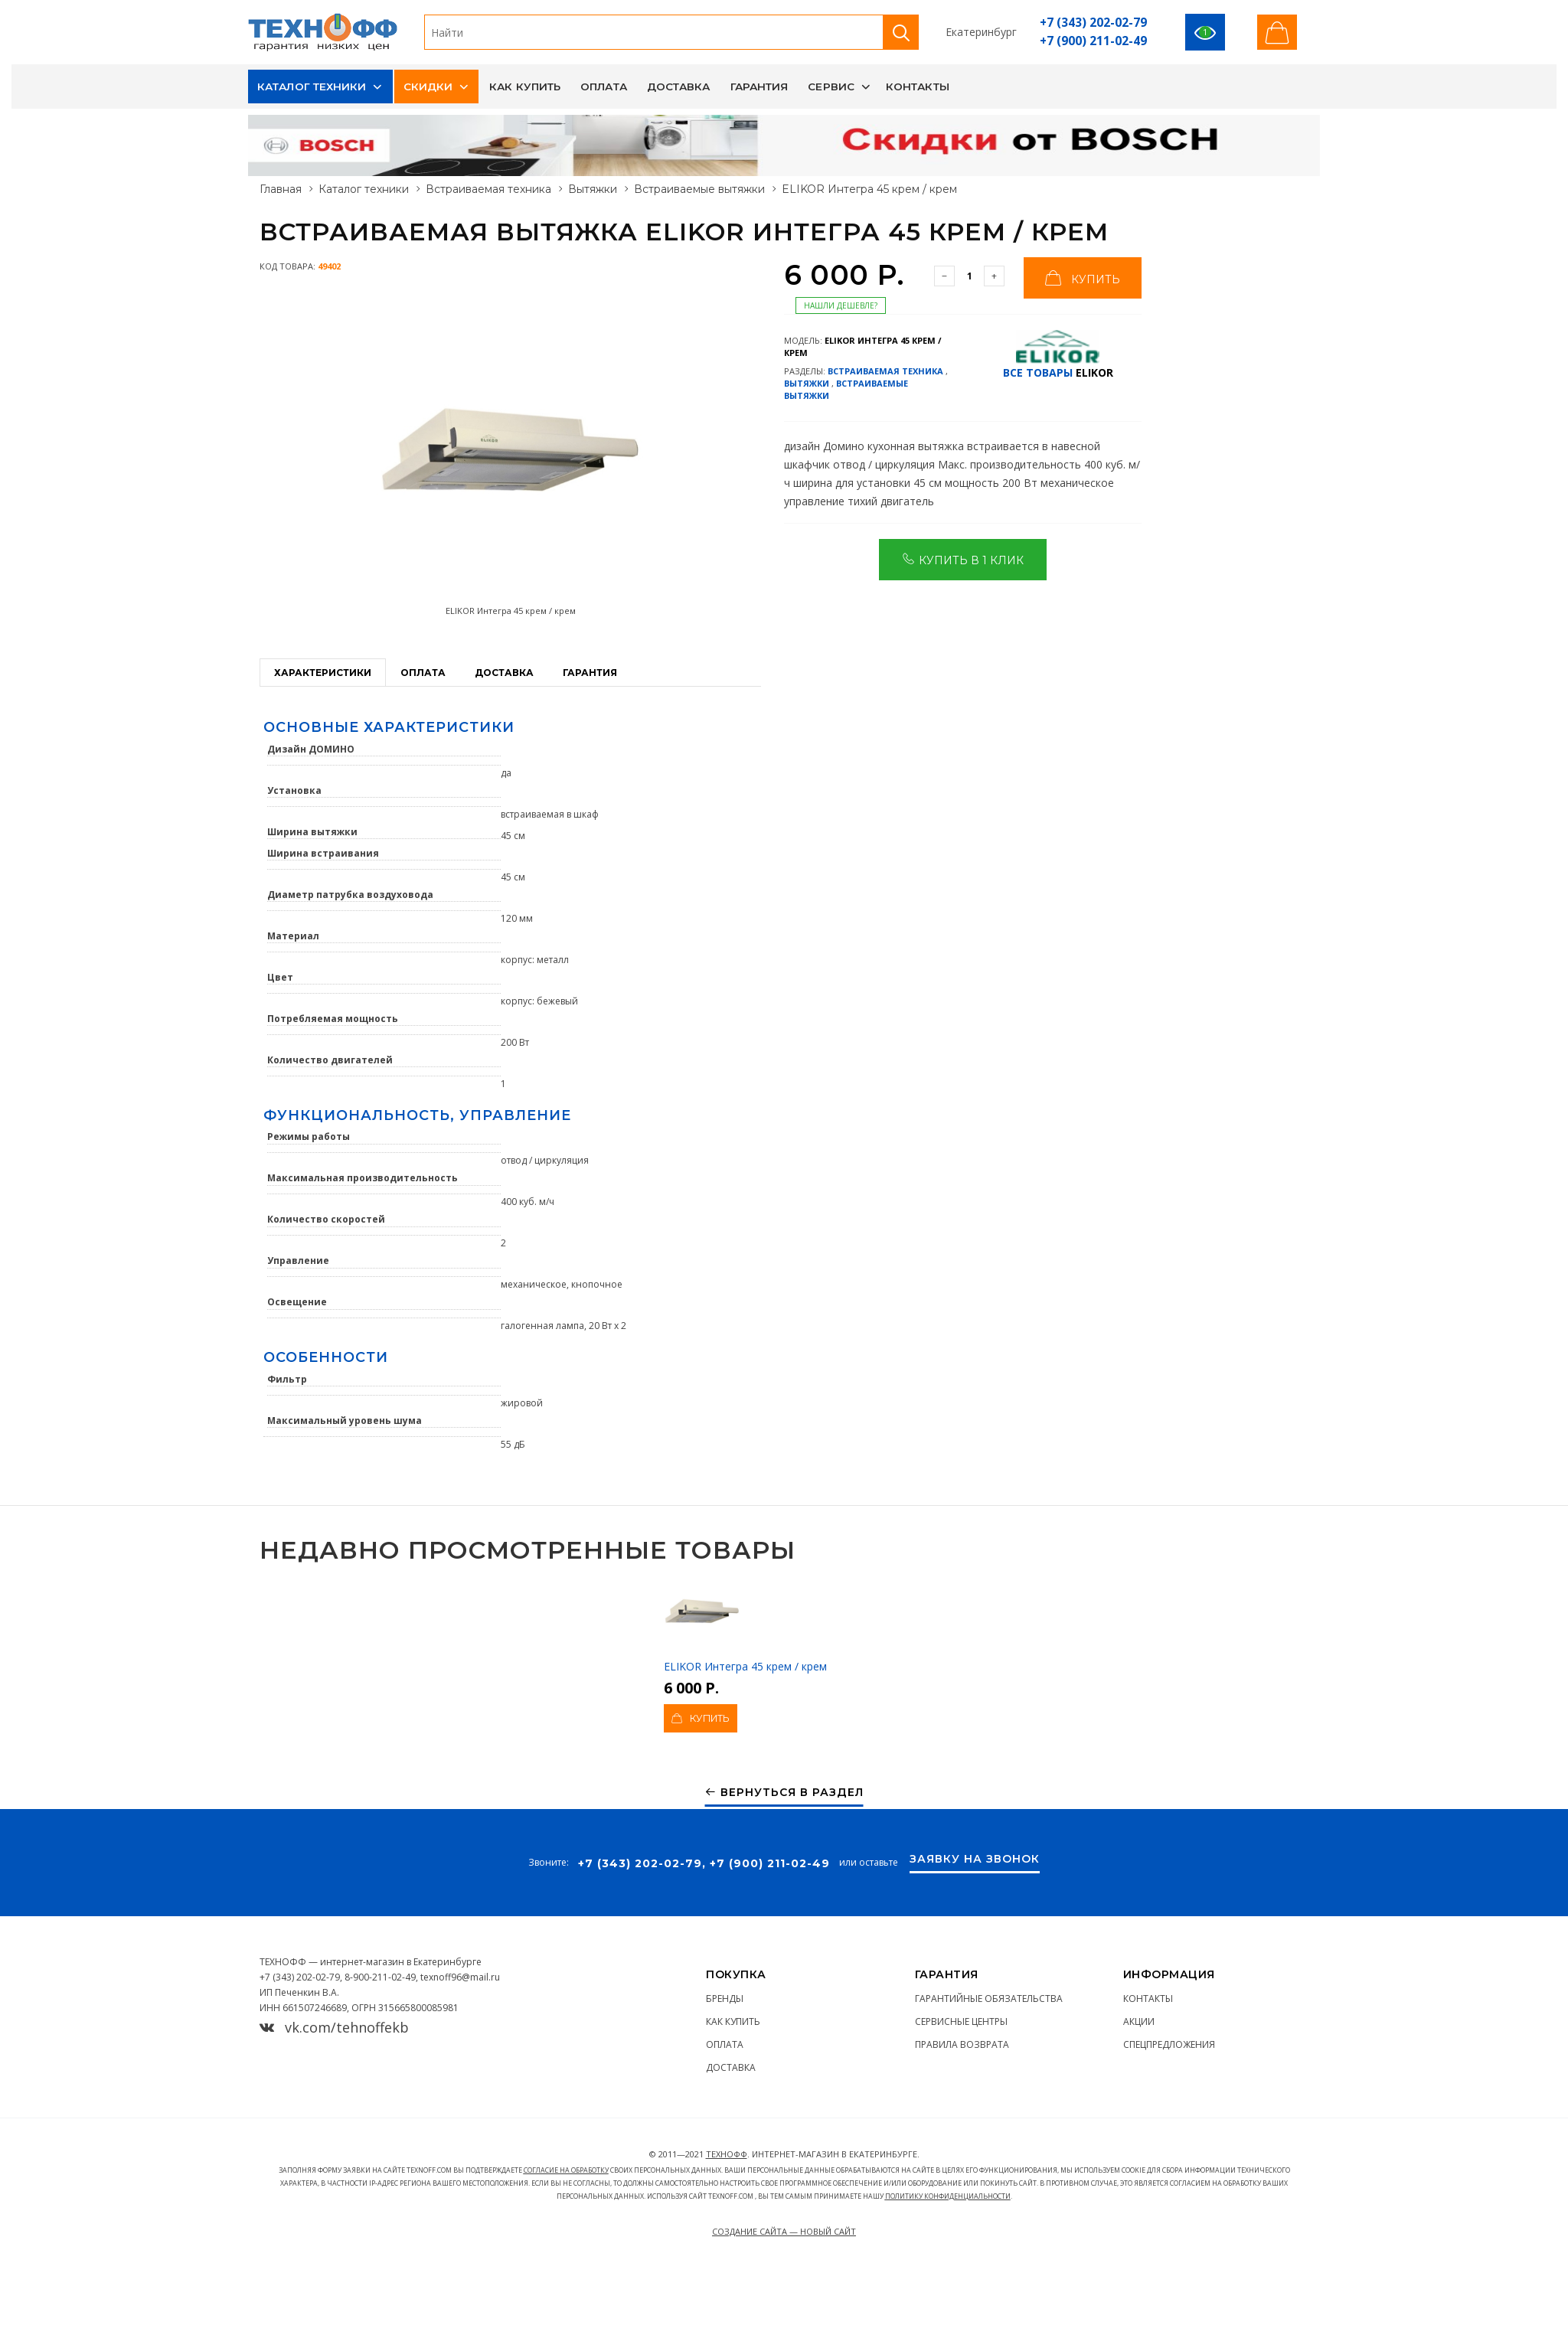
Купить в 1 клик (963, 559)
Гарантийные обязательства (989, 1998)
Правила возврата (962, 2044)
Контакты (917, 86)
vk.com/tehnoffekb (334, 2027)
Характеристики (322, 672)
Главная (281, 189)
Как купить (524, 86)
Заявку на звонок (975, 1859)
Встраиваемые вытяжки (699, 189)
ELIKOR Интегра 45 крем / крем (745, 1623)
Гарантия (759, 86)
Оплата (603, 86)
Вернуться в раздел (784, 1792)
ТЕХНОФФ (726, 2154)
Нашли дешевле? (840, 305)
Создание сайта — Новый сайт (784, 2231)
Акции (1139, 2021)
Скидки (428, 86)
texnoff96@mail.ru (460, 1977)
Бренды (724, 1998)
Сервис (831, 86)
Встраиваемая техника (488, 189)
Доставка (678, 86)
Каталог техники (312, 86)
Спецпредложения (1169, 2044)
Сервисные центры (961, 2021)
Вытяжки (592, 189)
